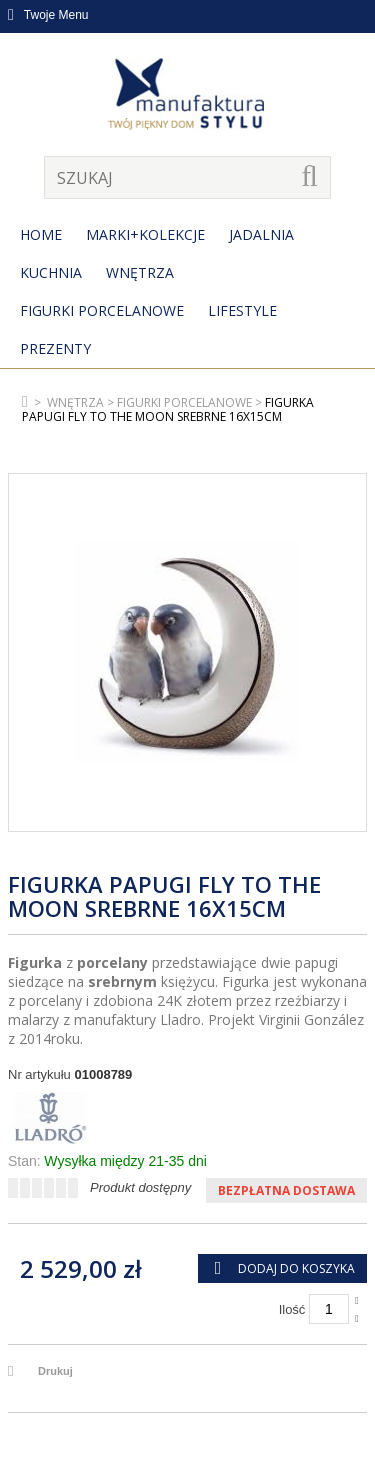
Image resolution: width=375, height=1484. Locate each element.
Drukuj (55, 1371)
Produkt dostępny (140, 1187)
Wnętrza (140, 272)
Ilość (292, 1309)
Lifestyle (242, 310)
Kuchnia (51, 272)
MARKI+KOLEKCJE (145, 234)
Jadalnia (261, 234)
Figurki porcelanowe (102, 310)
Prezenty (55, 348)
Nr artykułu (39, 1074)
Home (41, 234)
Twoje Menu (48, 15)
